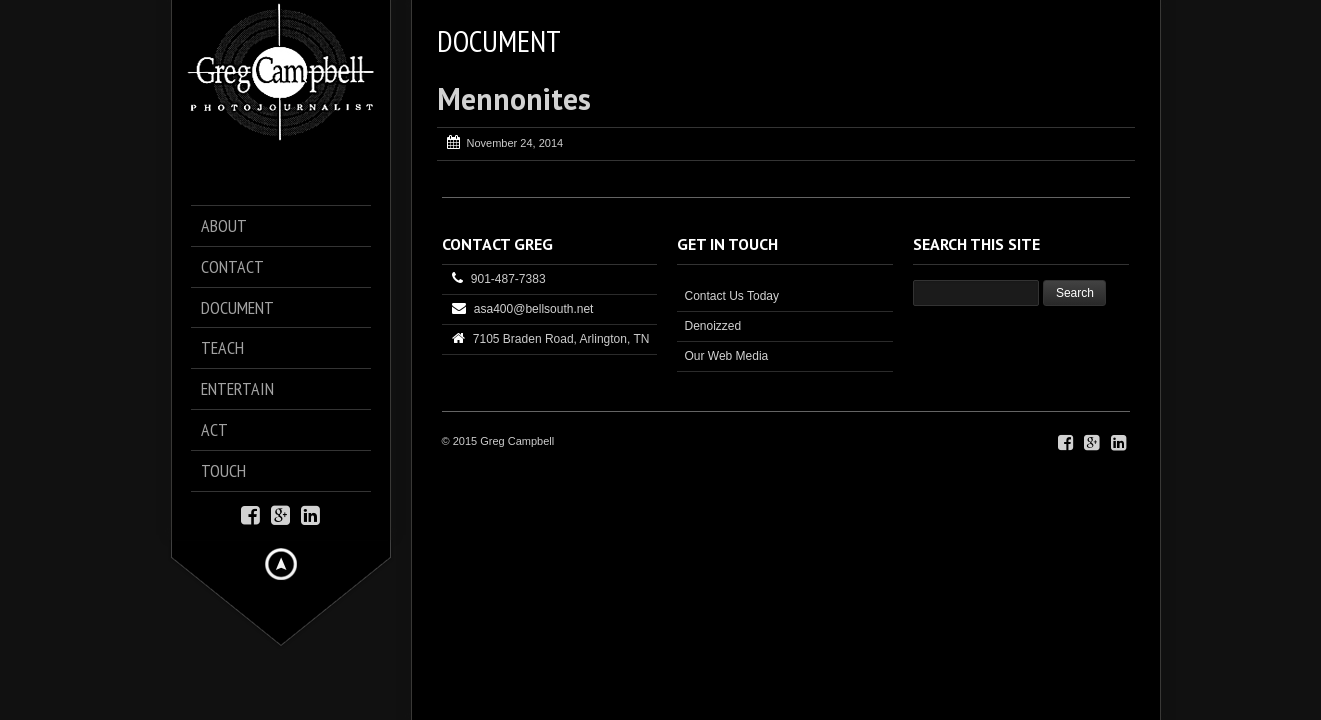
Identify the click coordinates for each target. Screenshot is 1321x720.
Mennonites (514, 98)
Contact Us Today (731, 296)
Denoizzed (712, 326)
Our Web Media (726, 356)
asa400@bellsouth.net (534, 309)
